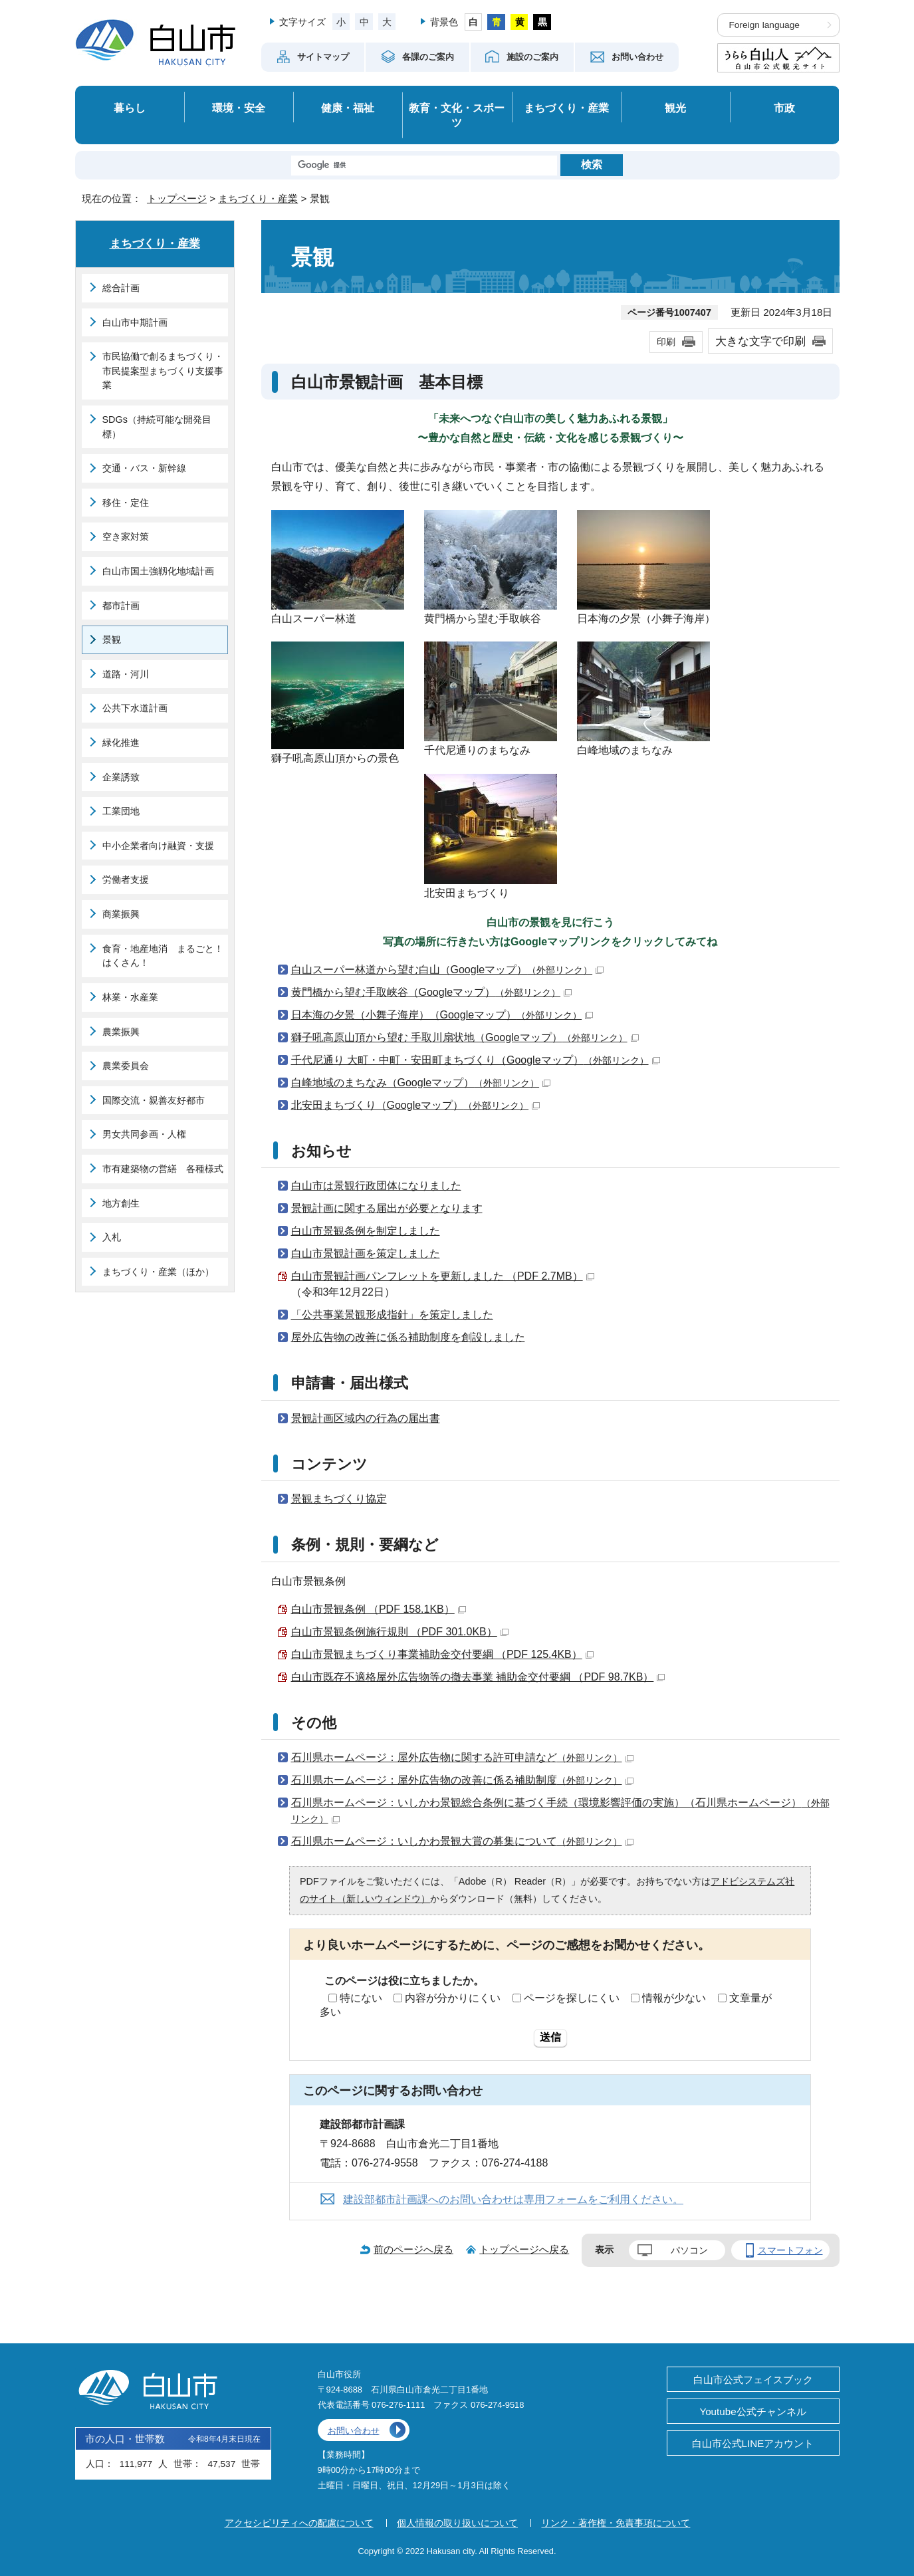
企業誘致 (121, 777)
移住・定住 (125, 502)
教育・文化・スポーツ (457, 115)
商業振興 (121, 914)
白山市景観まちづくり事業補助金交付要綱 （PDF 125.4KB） (442, 1654)
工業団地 (121, 811)
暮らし (130, 108)
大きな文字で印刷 (760, 341)
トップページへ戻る (524, 2249)
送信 (550, 2037)
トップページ (177, 198)
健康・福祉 (347, 108)
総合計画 (121, 288)
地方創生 (121, 1203)
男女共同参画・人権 (144, 1134)
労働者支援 (125, 879)
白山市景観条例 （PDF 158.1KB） (378, 1609)
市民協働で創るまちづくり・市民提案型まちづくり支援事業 (162, 370)
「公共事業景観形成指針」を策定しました (392, 1314)
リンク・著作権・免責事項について (615, 2522)
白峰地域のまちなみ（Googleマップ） (421, 1082)
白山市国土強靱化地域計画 (158, 571)
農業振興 (121, 1031)
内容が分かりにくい (453, 1998)
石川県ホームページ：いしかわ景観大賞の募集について (462, 1841)
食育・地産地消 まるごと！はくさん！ (162, 956)
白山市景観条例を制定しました (365, 1230)
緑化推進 (121, 742)
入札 (111, 1237)
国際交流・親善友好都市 (153, 1100)
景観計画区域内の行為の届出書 (365, 1418)
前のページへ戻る (413, 2249)
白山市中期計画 (135, 322)
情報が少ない (674, 1998)
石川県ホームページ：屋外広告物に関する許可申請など (462, 1757)
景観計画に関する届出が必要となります (387, 1208)
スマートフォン (790, 2250)
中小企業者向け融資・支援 (158, 845)
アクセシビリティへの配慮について (299, 2522)
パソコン (689, 2250)
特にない (361, 1998)
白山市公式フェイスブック (753, 2379)
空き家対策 (125, 536)
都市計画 (121, 605)
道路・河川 (125, 674)
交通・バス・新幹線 (144, 468)
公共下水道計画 (135, 708)
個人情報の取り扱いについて (457, 2522)
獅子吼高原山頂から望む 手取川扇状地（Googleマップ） (465, 1037)
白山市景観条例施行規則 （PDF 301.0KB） (400, 1631)
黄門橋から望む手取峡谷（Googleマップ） (431, 992)
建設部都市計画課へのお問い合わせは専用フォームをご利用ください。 (513, 2199)
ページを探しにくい (572, 1998)
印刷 (666, 341)
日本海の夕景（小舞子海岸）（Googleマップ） (442, 1014)
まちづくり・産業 (566, 108)
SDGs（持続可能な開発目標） (156, 426)
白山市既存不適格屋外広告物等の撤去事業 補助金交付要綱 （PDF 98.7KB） (478, 1677)
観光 (675, 108)
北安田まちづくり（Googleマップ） (415, 1105)
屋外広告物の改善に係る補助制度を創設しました (408, 1337)
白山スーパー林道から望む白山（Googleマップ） (447, 969)
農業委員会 (125, 1065)
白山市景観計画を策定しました (365, 1253)
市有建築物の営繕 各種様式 (162, 1168)
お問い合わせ (354, 2431)
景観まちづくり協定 (339, 1498)
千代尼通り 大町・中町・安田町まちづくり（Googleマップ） (475, 1060)
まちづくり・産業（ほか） (158, 1271)
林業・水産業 (130, 997)
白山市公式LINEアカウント (753, 2443)
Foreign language (764, 25)
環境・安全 (238, 108)
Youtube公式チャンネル (752, 2411)
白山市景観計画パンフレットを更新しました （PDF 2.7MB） (442, 1276)
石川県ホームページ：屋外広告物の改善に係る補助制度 (462, 1780)
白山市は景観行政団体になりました (376, 1185)
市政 (784, 108)
